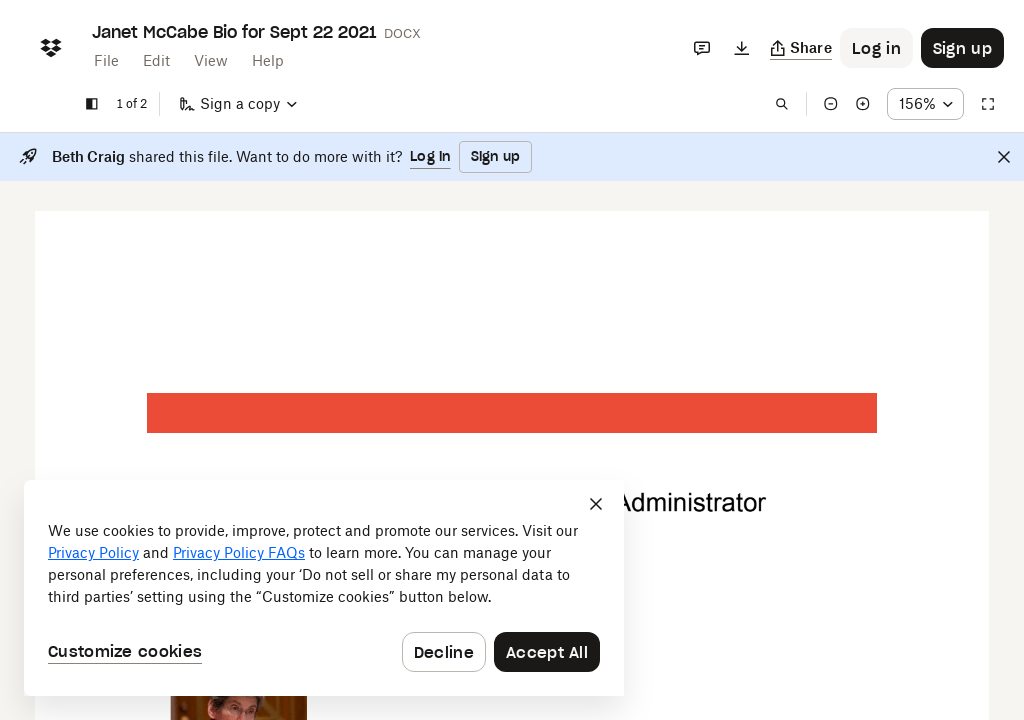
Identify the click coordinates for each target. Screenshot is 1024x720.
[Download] (742, 48)
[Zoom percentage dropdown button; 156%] (925, 104)
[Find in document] (782, 104)
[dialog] (324, 588)
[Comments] (702, 48)
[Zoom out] (831, 104)
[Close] (1004, 157)
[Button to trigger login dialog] (876, 48)
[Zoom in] (863, 104)
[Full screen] (988, 104)
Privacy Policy (93, 552)
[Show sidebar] (92, 104)
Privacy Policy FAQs (239, 552)
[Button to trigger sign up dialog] (962, 48)
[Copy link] (801, 48)
